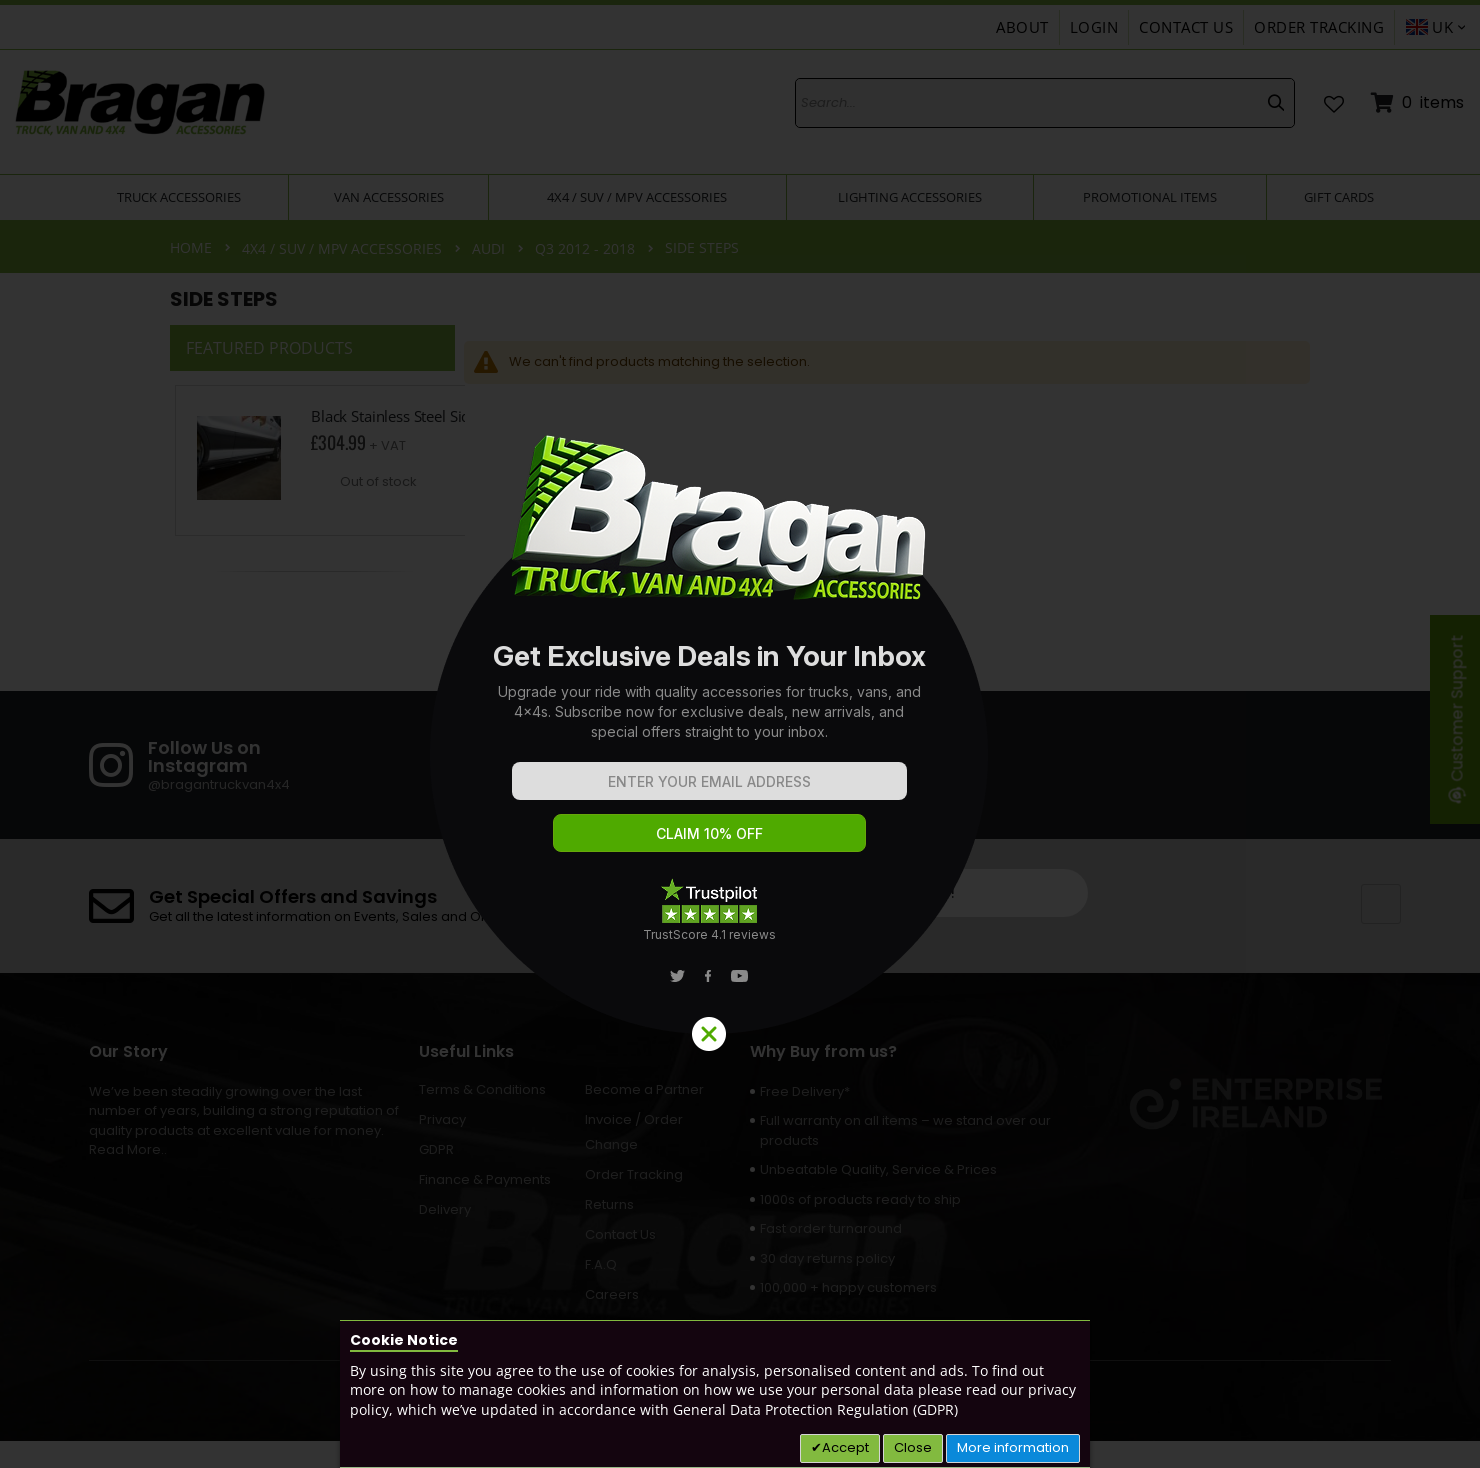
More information (1013, 1447)
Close (913, 1447)
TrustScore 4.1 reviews (709, 934)
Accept (845, 1447)
